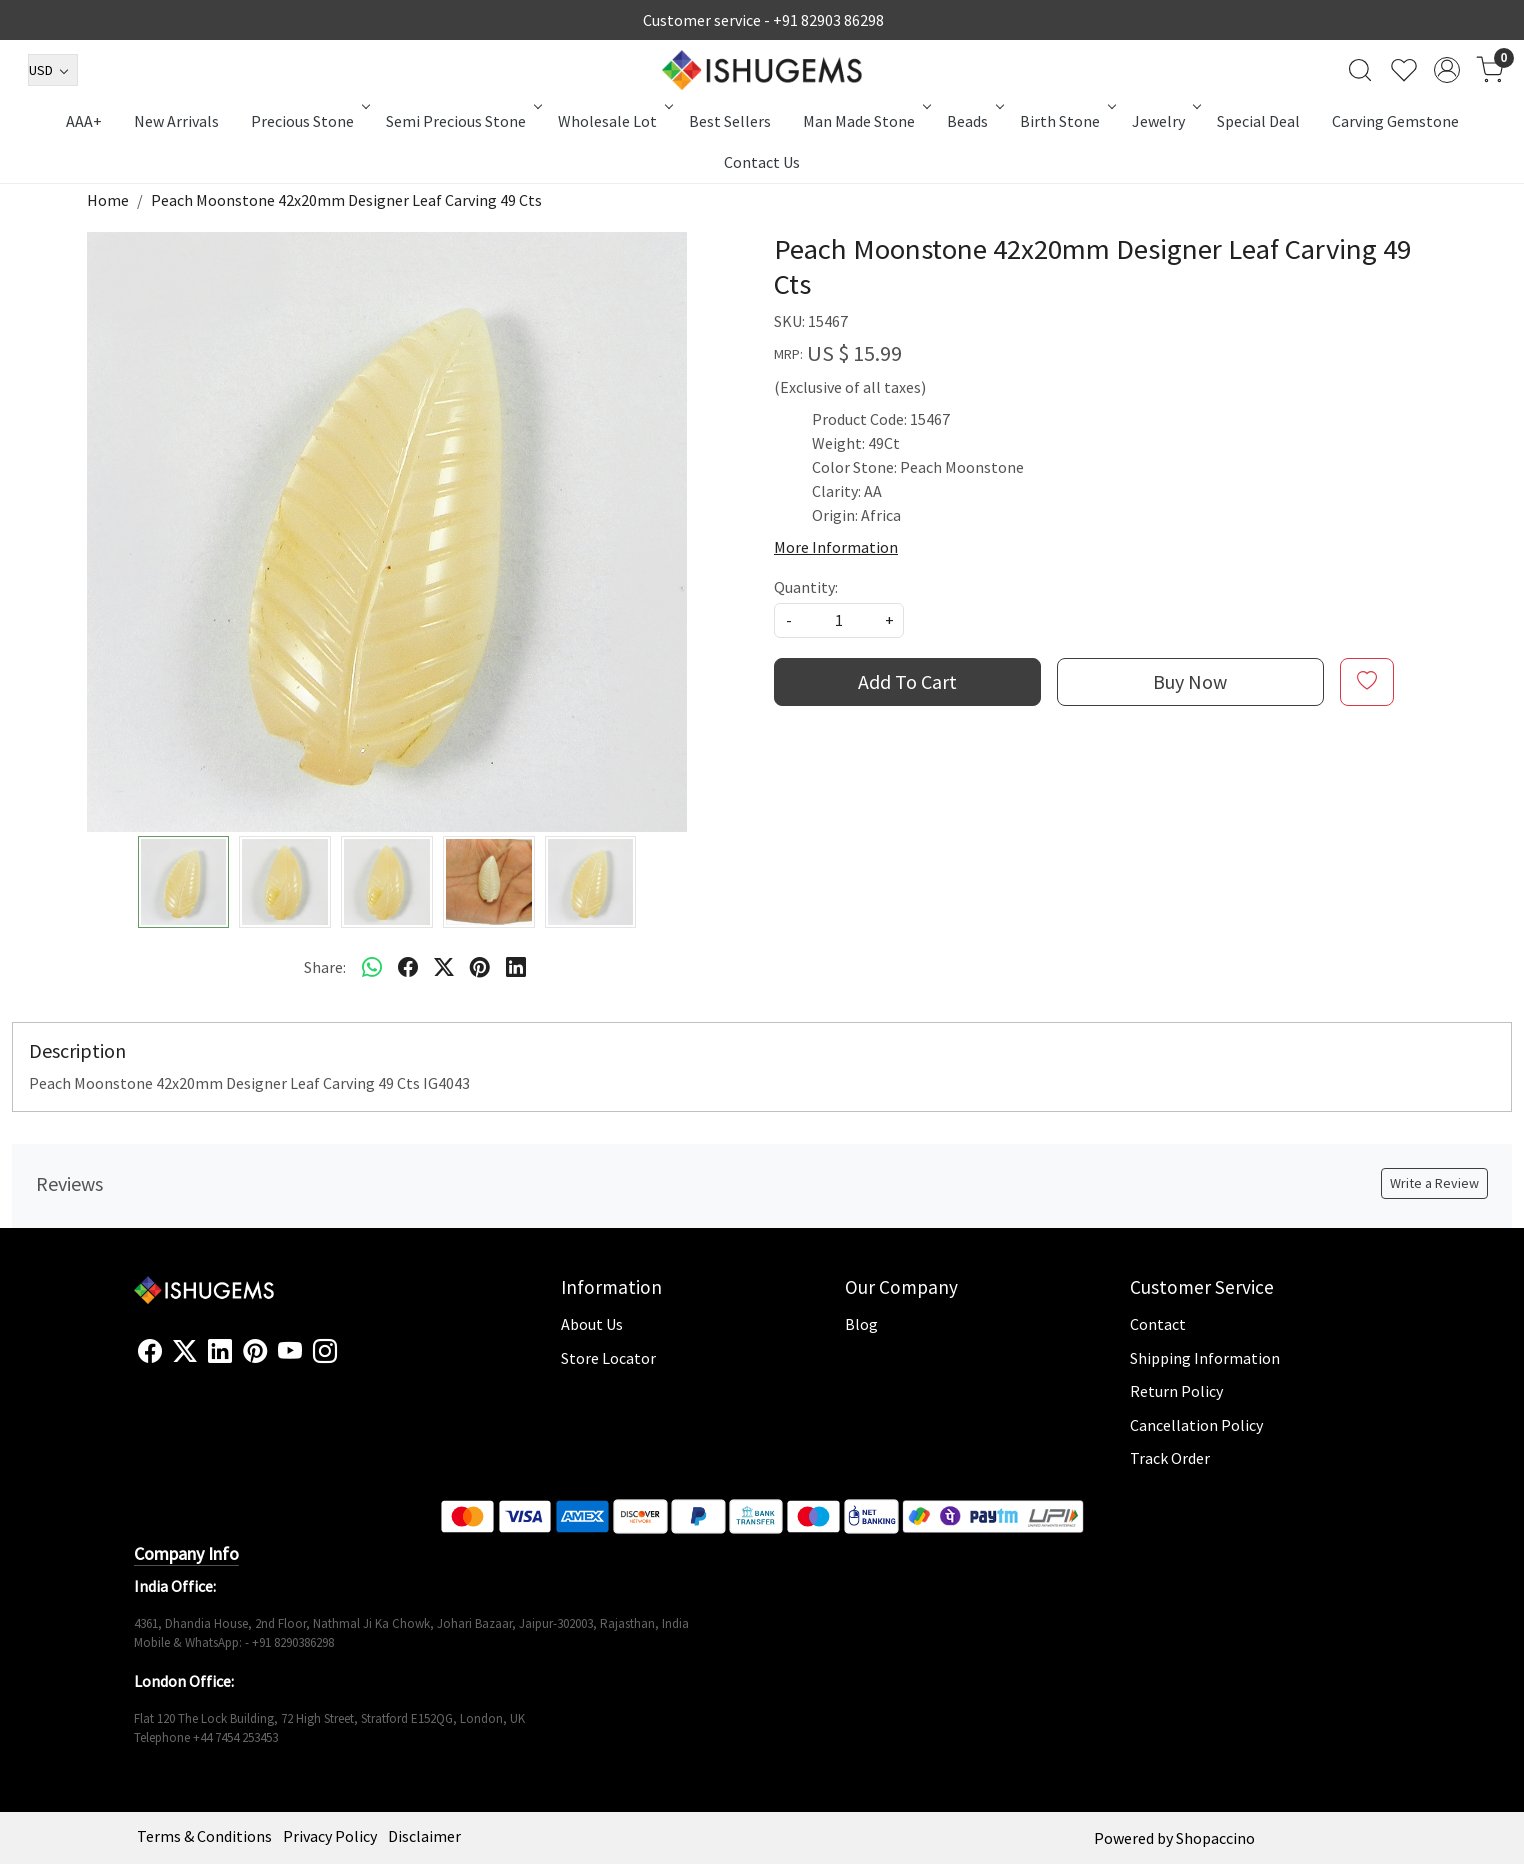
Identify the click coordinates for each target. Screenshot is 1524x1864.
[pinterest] (480, 967)
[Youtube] (290, 1352)
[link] (1360, 70)
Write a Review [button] (1434, 1183)
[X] (185, 1352)
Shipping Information (1205, 1358)
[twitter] (444, 967)
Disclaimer (424, 1836)
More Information (836, 547)
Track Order (1170, 1458)
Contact (1158, 1324)
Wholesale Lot (614, 121)
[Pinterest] (255, 1352)
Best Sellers (730, 121)
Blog (861, 1324)
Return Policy (1176, 1391)
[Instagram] (325, 1352)
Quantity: (806, 587)
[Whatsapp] (372, 967)
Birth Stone (1066, 121)
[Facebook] (150, 1352)
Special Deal (1258, 121)
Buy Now (1190, 681)
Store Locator (608, 1358)
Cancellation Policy (1196, 1425)
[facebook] (408, 967)
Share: (325, 967)
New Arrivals (176, 121)
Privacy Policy (330, 1836)
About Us (592, 1324)
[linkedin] (516, 967)
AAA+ (84, 121)
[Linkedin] (220, 1352)
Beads (974, 121)
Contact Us (762, 162)
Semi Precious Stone (462, 121)
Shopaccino (1215, 1838)
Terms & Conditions (204, 1836)
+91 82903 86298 (828, 20)
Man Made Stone (865, 121)
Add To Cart (907, 681)
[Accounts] (1447, 70)
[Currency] (53, 70)
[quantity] (839, 620)
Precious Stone (309, 121)
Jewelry (1165, 121)
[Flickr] (348, 1360)
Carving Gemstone (1395, 121)
